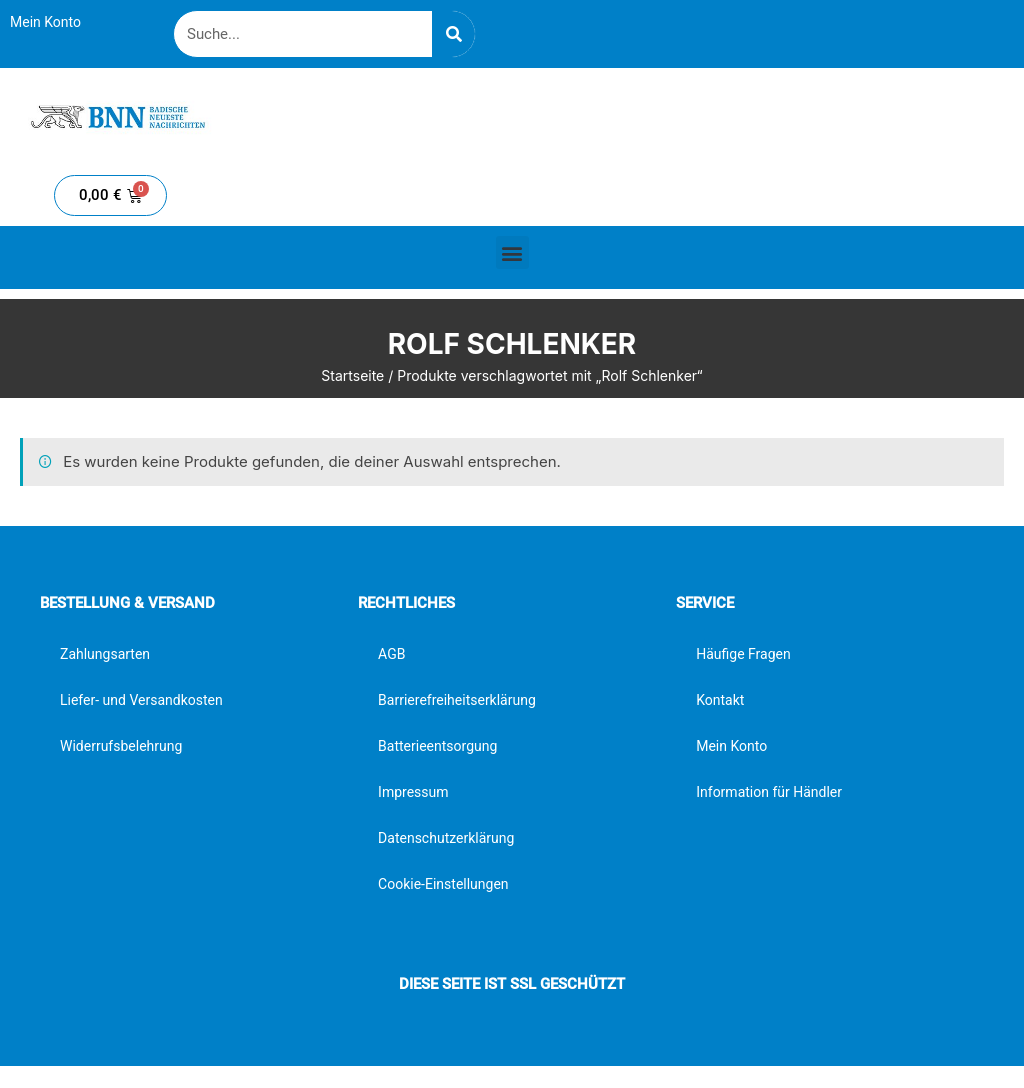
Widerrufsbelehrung (121, 746)
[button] (512, 252)
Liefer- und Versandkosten (141, 700)
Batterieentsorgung (437, 746)
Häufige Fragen (743, 654)
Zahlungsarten (105, 654)
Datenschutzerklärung (446, 838)
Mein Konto (45, 22)
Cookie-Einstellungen (443, 884)
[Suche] (453, 34)
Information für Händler (769, 792)
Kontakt (720, 700)
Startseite (352, 375)
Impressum (413, 792)
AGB (391, 654)
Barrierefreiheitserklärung (457, 700)
